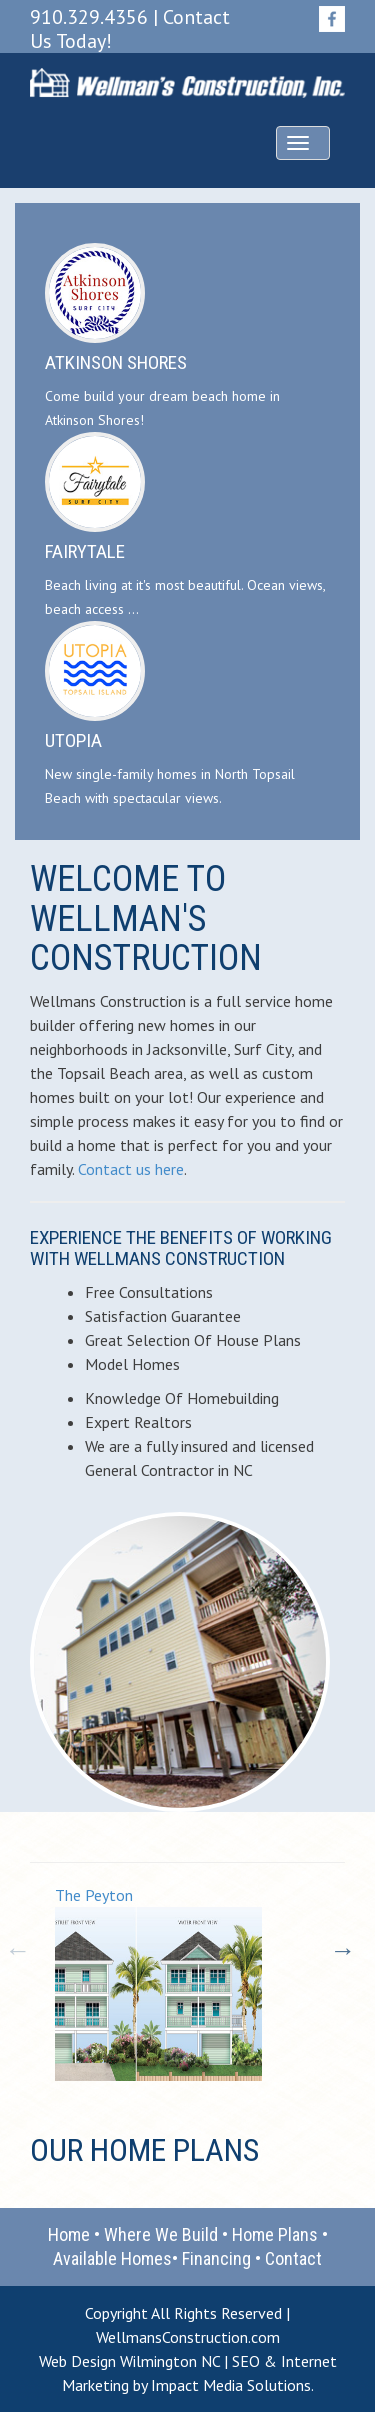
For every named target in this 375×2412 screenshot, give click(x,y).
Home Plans (275, 2234)
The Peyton (94, 1895)
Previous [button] (15, 1948)
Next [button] (340, 1948)
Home (69, 2234)
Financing (216, 2258)
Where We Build (161, 2234)
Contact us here (131, 1169)
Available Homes (112, 2258)
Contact (293, 2258)
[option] (200, 1983)
